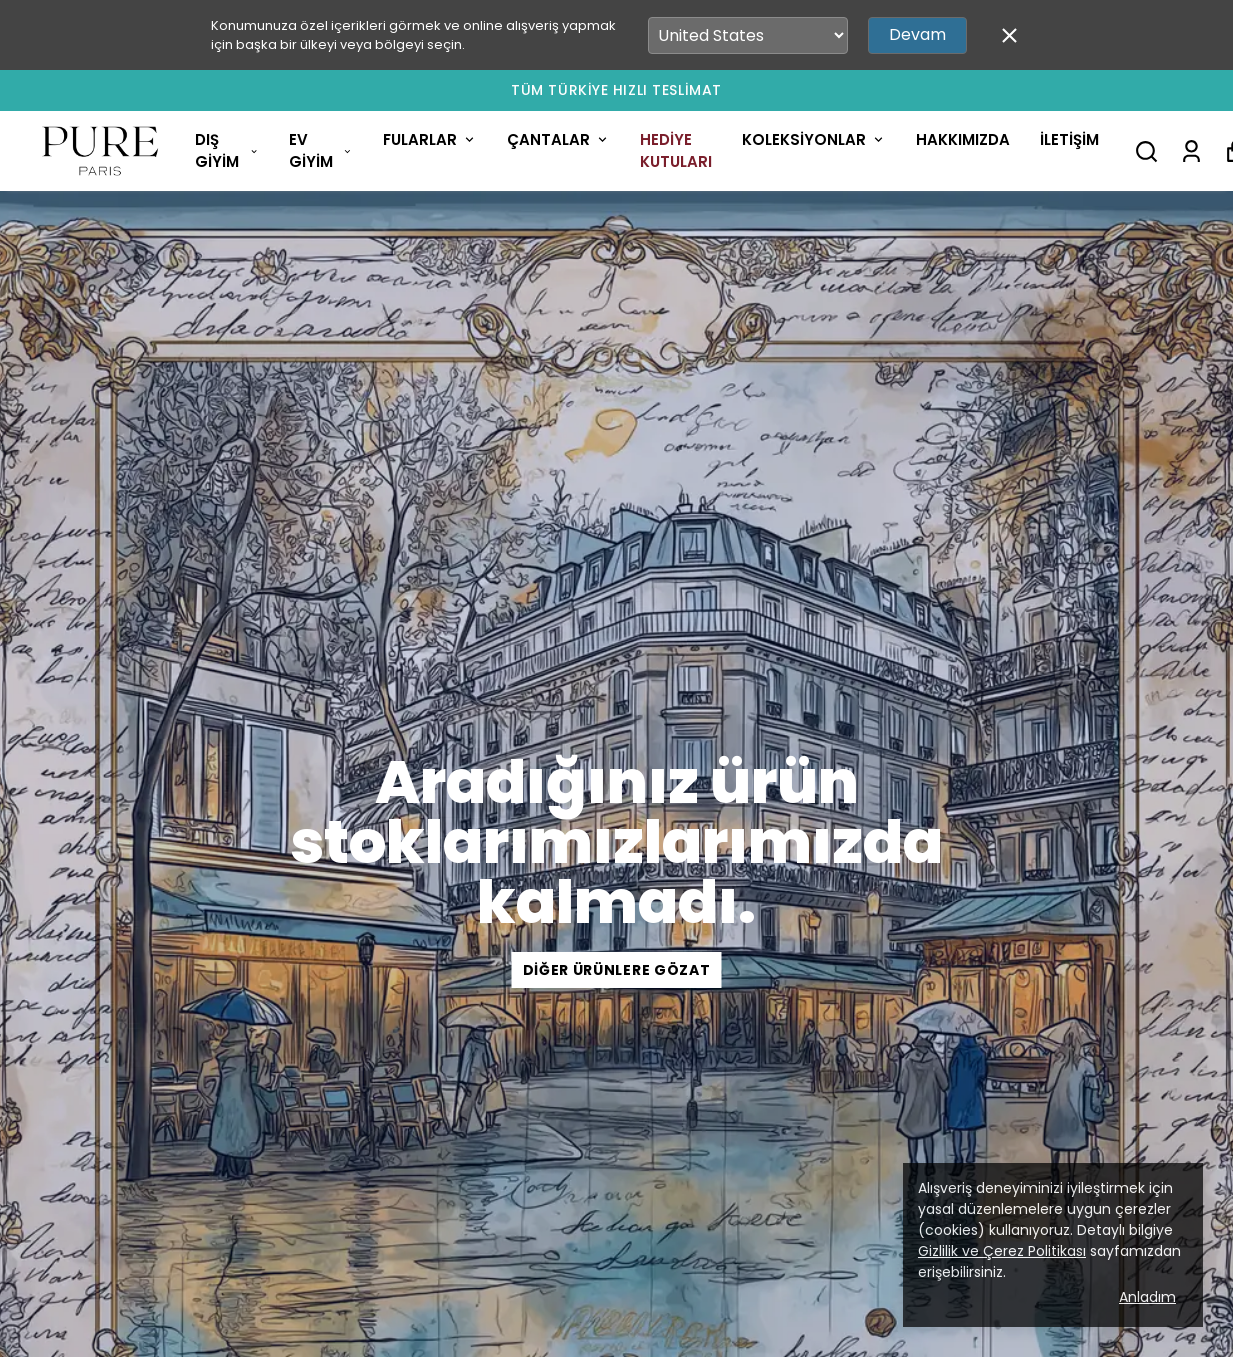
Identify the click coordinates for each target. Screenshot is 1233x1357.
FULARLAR (430, 139)
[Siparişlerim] (1191, 151)
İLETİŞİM (1069, 139)
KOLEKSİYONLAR (814, 139)
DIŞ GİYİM (227, 151)
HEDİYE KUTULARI (676, 151)
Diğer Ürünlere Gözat (617, 970)
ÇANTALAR (558, 139)
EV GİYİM (321, 151)
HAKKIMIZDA (963, 139)
